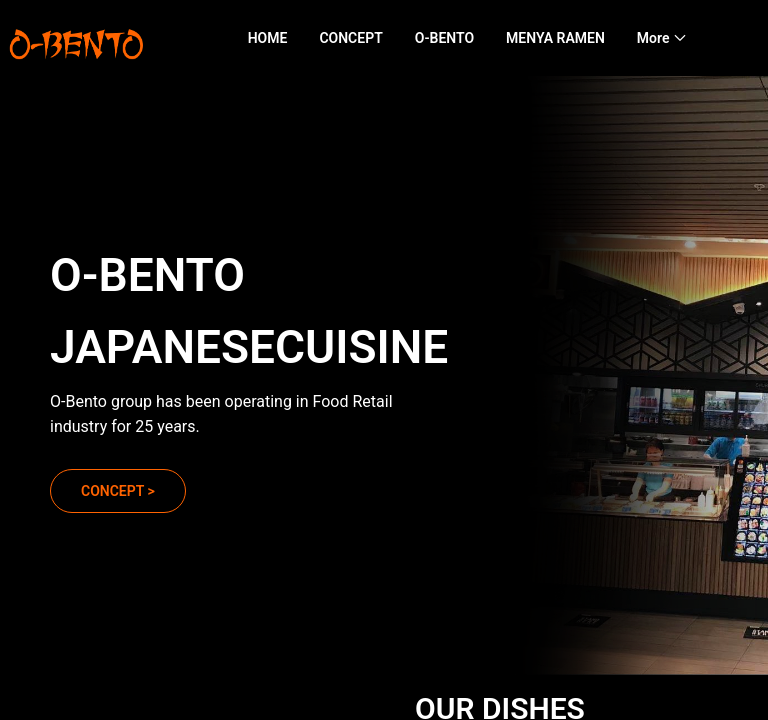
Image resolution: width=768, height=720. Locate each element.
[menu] (496, 38)
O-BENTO (444, 38)
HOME (268, 38)
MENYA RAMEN (555, 38)
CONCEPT (350, 38)
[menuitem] (268, 38)
